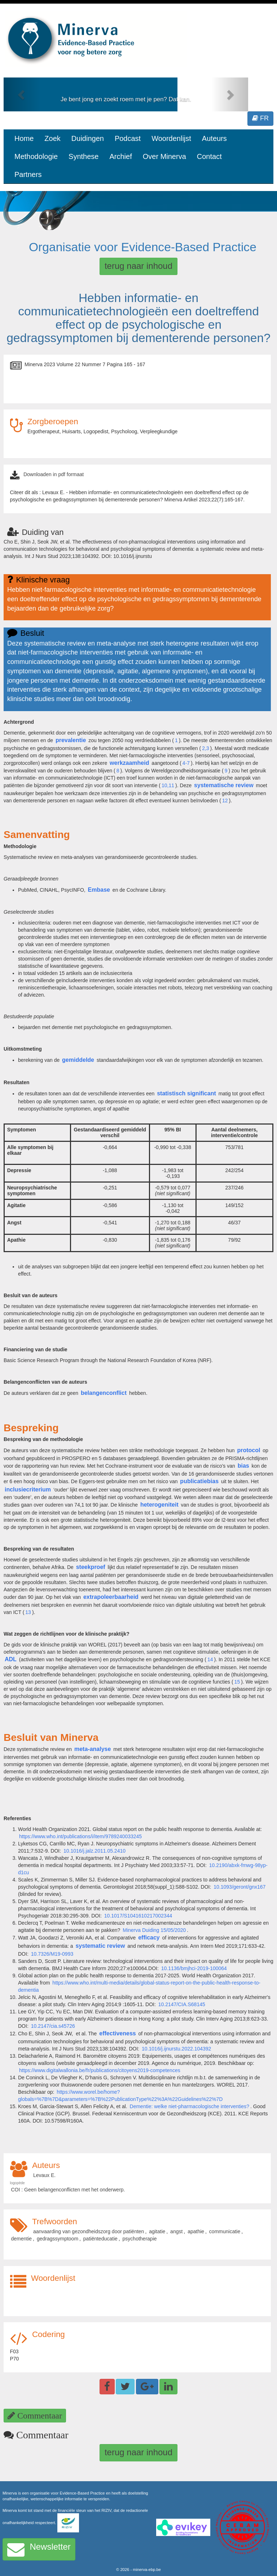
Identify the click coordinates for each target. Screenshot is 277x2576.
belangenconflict (104, 1393)
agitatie (157, 2231)
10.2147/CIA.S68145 (181, 2004)
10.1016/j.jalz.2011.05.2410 (94, 1851)
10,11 (168, 785)
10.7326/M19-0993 (52, 1954)
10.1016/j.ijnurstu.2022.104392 (176, 2049)
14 (210, 1659)
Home (24, 138)
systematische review (224, 785)
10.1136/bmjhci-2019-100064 (194, 1968)
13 (28, 1612)
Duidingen (87, 138)
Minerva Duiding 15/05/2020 (154, 1930)
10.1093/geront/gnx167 (239, 1887)
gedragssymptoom (57, 2239)
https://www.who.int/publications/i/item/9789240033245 (80, 1836)
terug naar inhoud (138, 266)
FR (260, 118)
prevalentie (71, 740)
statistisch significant (186, 1093)
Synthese (83, 156)
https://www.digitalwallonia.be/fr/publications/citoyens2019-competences (99, 2070)
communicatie (224, 2231)
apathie (196, 2231)
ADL (11, 1659)
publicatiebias (199, 1481)
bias (243, 1466)
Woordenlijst (171, 138)
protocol (248, 1450)
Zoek (52, 138)
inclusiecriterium (28, 1489)
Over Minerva (164, 156)
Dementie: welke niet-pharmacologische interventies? (190, 2106)
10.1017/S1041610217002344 (138, 1916)
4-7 (186, 763)
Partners (28, 174)
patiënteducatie (100, 2239)
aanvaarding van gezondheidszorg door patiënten (88, 2231)
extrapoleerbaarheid (110, 1597)
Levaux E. (44, 2175)
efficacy (149, 1937)
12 (225, 800)
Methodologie (36, 156)
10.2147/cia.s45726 (53, 2026)
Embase (99, 890)
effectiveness (117, 2033)
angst (176, 2231)
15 (237, 1682)
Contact (209, 156)
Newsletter (39, 2549)
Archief (120, 156)
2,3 (205, 748)
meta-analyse (92, 1749)
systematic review (100, 1946)
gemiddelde (78, 1060)
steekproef (90, 1567)
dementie (21, 2239)
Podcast (128, 138)
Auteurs (214, 138)
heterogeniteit (159, 1505)
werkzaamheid (129, 763)
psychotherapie (140, 2239)
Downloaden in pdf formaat (53, 474)
